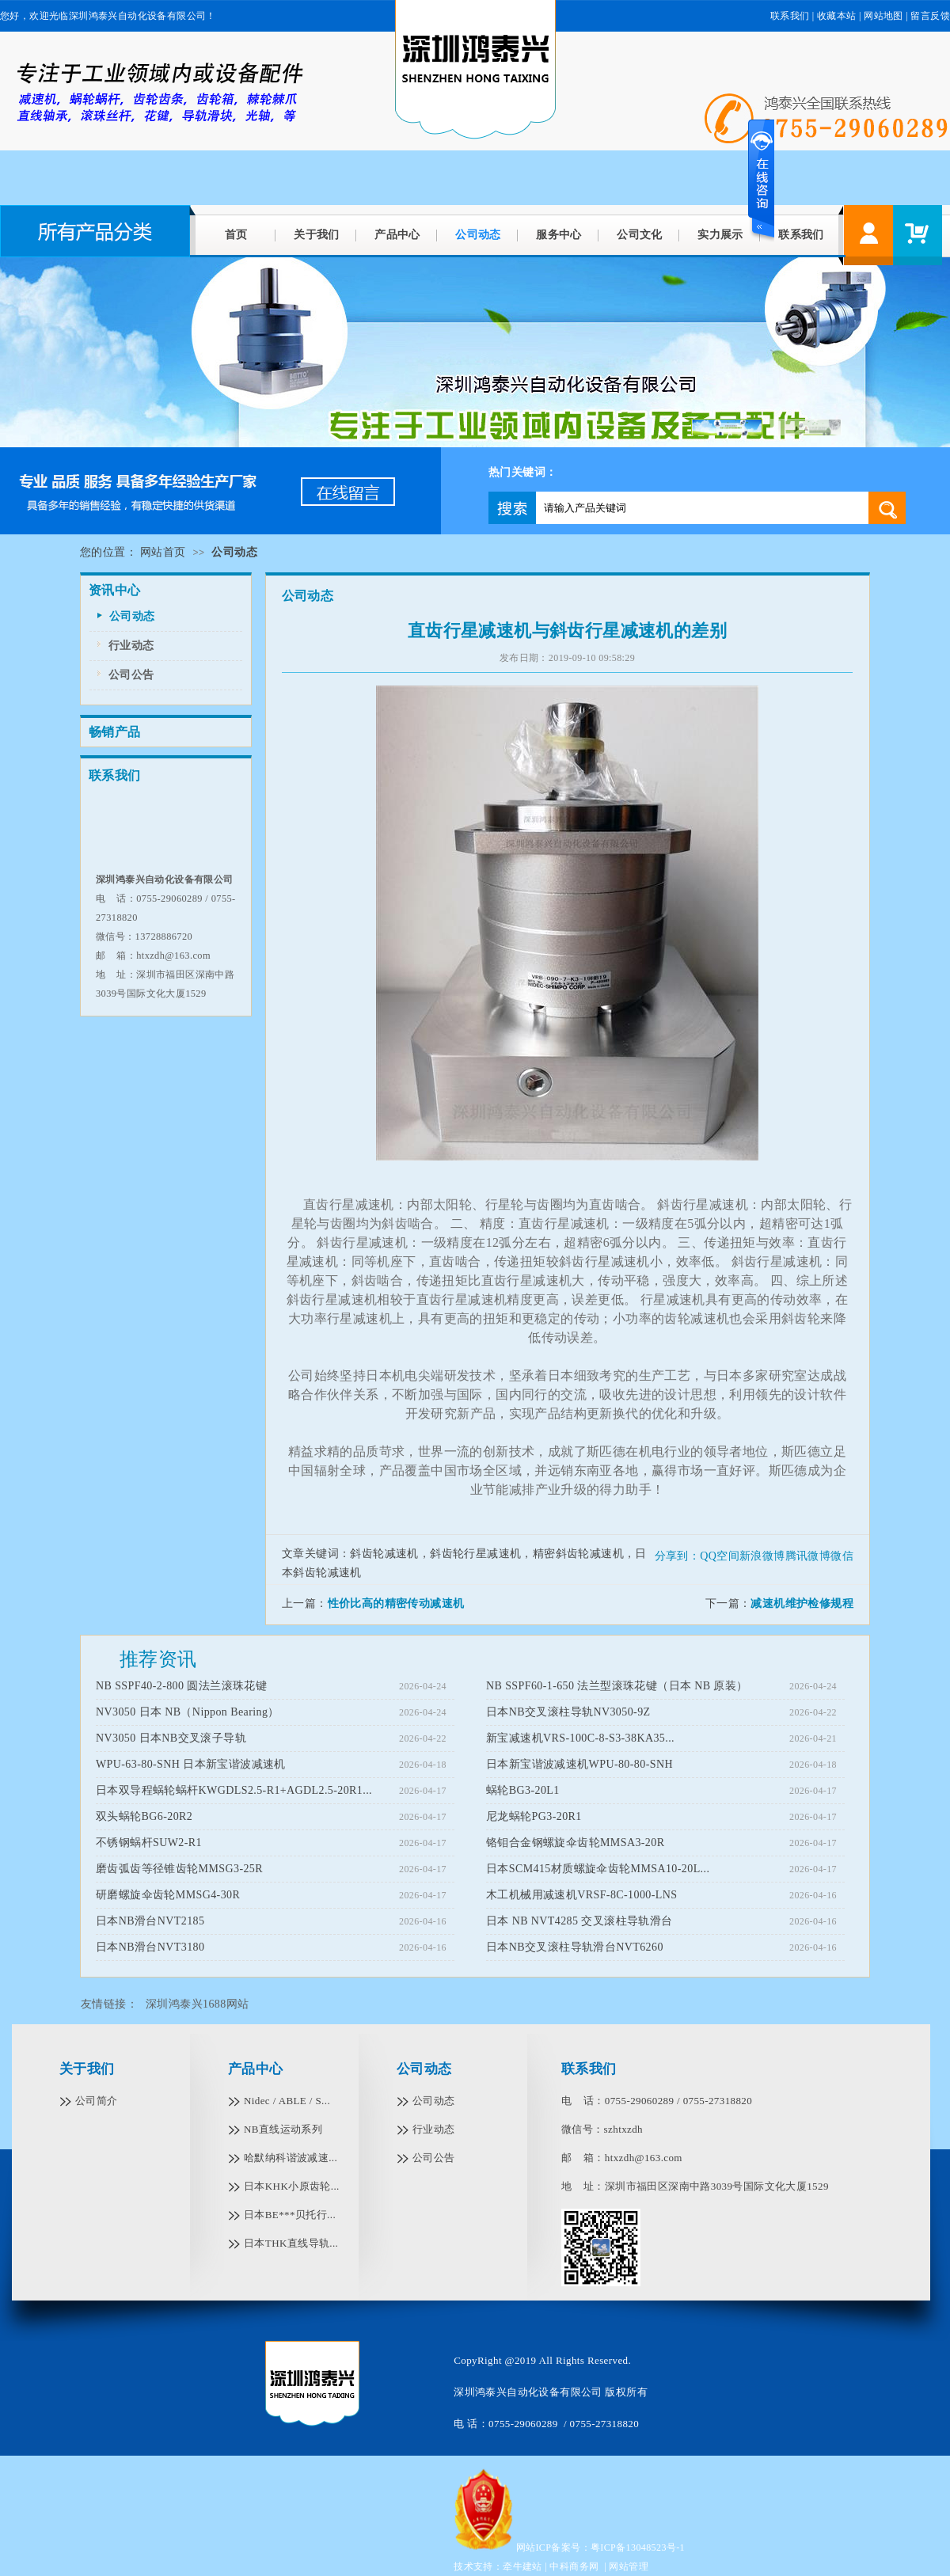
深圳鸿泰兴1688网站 (197, 2004)
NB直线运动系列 (283, 2129)
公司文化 (640, 235)
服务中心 (559, 235)
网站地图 (883, 15)
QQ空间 (719, 1556)
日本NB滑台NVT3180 (150, 1947)
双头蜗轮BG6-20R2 (144, 1816)
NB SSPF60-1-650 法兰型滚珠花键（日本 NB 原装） (617, 1686)
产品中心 (397, 235)
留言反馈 (930, 15)
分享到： (678, 1556)
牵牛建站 (522, 2566)
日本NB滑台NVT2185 (150, 1921)
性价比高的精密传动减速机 (396, 1603)
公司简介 (96, 2101)
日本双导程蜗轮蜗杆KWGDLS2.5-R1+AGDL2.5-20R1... (234, 1790)
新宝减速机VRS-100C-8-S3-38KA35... (580, 1738)
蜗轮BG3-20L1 (523, 1790)
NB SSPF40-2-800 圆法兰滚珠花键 (181, 1686)
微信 (841, 1556)
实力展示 (720, 235)
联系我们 (801, 235)
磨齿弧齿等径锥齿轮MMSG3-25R (179, 1869)
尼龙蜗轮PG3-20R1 (534, 1816)
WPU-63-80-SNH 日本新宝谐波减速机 (191, 1764)
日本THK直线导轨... (291, 2243)
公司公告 (131, 675)
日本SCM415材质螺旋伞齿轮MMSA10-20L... (597, 1869)
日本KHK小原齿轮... (292, 2186)
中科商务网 (573, 2566)
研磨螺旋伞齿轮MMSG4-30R (168, 1895)
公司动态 (478, 235)
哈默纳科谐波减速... (290, 2158)
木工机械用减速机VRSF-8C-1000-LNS (581, 1895)
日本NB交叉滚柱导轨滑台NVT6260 (574, 1947)
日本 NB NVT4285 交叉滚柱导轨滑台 (579, 1921)
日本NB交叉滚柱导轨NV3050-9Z (568, 1712)
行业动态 (131, 646)
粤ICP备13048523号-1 (638, 2547)
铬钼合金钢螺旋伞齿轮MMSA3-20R (575, 1842)
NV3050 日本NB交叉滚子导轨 (171, 1738)
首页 (236, 235)
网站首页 (163, 552)
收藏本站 (837, 15)
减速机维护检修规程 (801, 1603)
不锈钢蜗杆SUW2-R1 (149, 1842)
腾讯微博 (808, 1556)
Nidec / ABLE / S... (287, 2101)
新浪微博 (762, 1556)
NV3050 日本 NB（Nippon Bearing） (187, 1712)
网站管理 (628, 2566)
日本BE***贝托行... (290, 2215)
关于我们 (317, 235)
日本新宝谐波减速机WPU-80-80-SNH (579, 1764)
